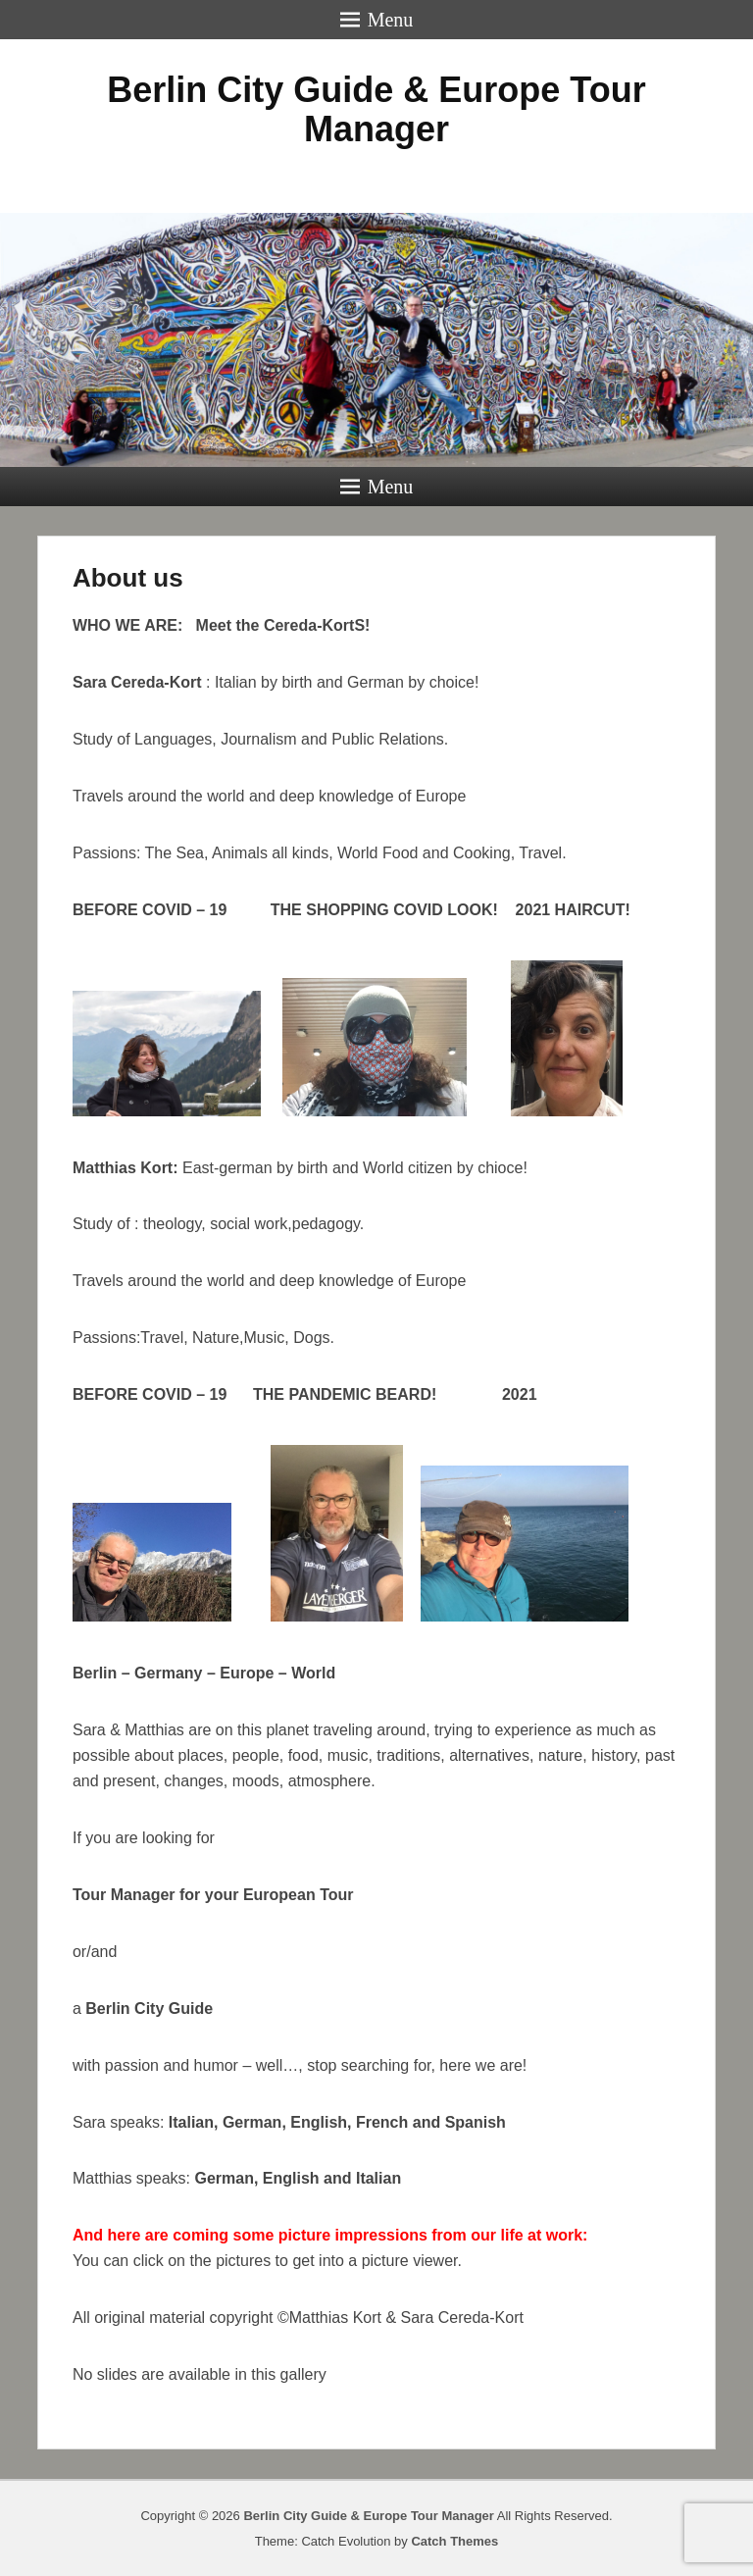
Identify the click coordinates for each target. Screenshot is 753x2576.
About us (128, 577)
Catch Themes (454, 2541)
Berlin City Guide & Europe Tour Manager (376, 109)
